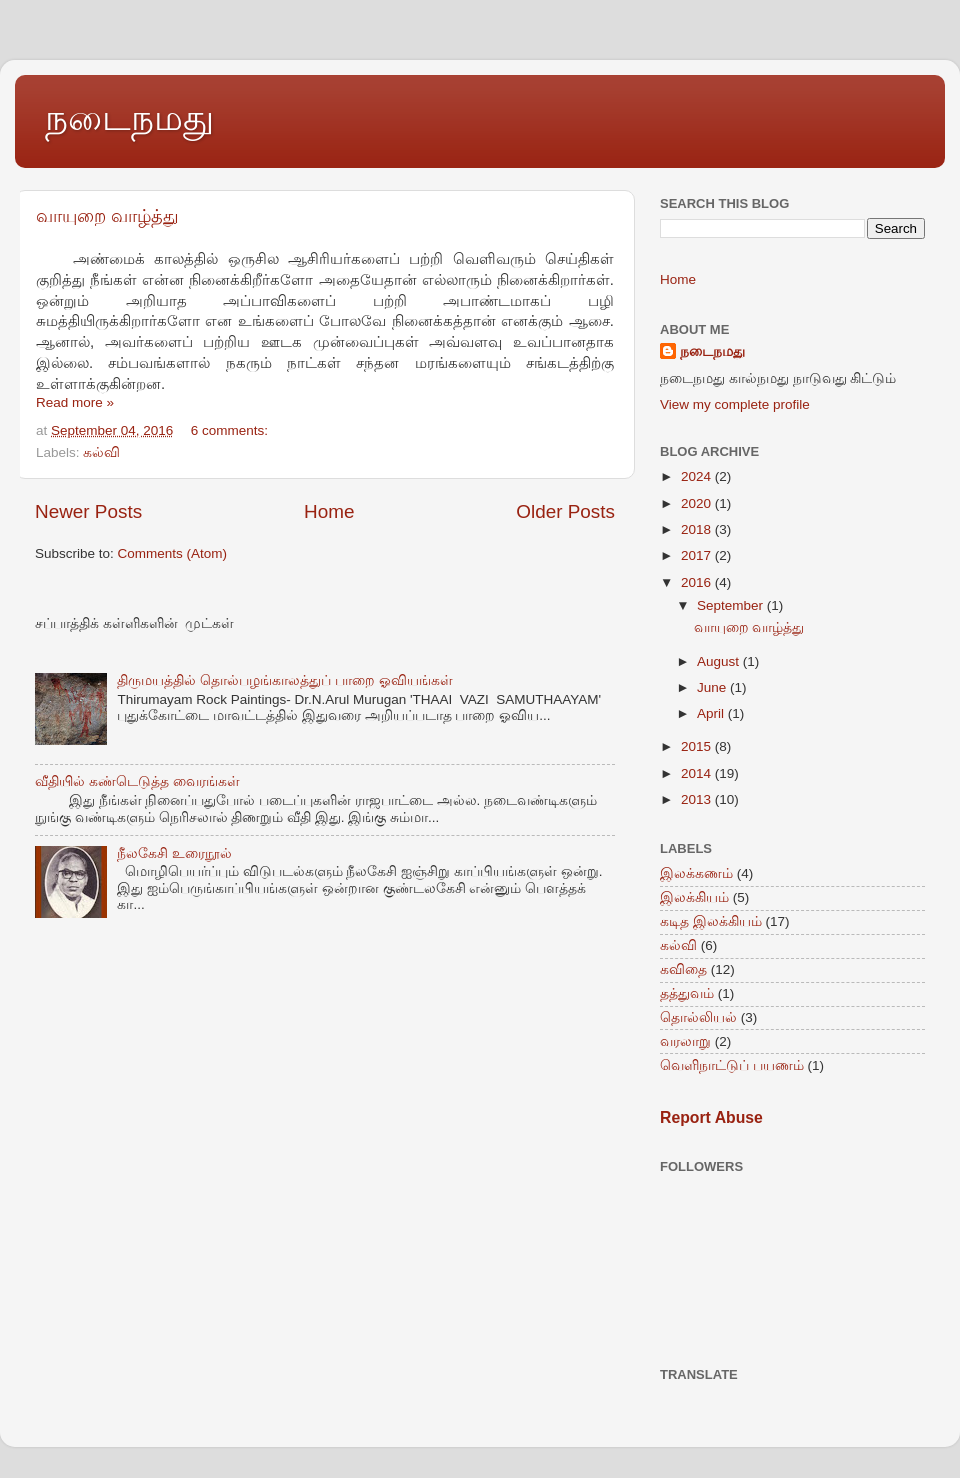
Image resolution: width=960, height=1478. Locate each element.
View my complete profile (735, 404)
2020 (698, 503)
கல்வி (101, 452)
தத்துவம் (687, 993)
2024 (698, 476)
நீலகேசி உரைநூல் (174, 853)
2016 (698, 582)
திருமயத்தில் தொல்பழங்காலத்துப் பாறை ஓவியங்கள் (284, 680)
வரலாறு (685, 1041)
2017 (698, 555)
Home (329, 511)
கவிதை (683, 969)
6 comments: (231, 430)
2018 (698, 529)
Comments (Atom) (173, 553)
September (732, 605)
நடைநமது (129, 117)
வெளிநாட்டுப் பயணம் (732, 1065)
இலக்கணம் (696, 873)
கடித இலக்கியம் (711, 921)
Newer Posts (88, 511)
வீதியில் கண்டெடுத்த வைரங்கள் (137, 781)
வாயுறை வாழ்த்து (107, 216)
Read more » (75, 402)
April (712, 713)
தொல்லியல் (698, 1017)
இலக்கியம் (694, 897)
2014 (698, 773)
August (720, 661)
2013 (698, 799)
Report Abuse (711, 1117)
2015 (698, 746)
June (713, 687)
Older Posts (565, 511)
